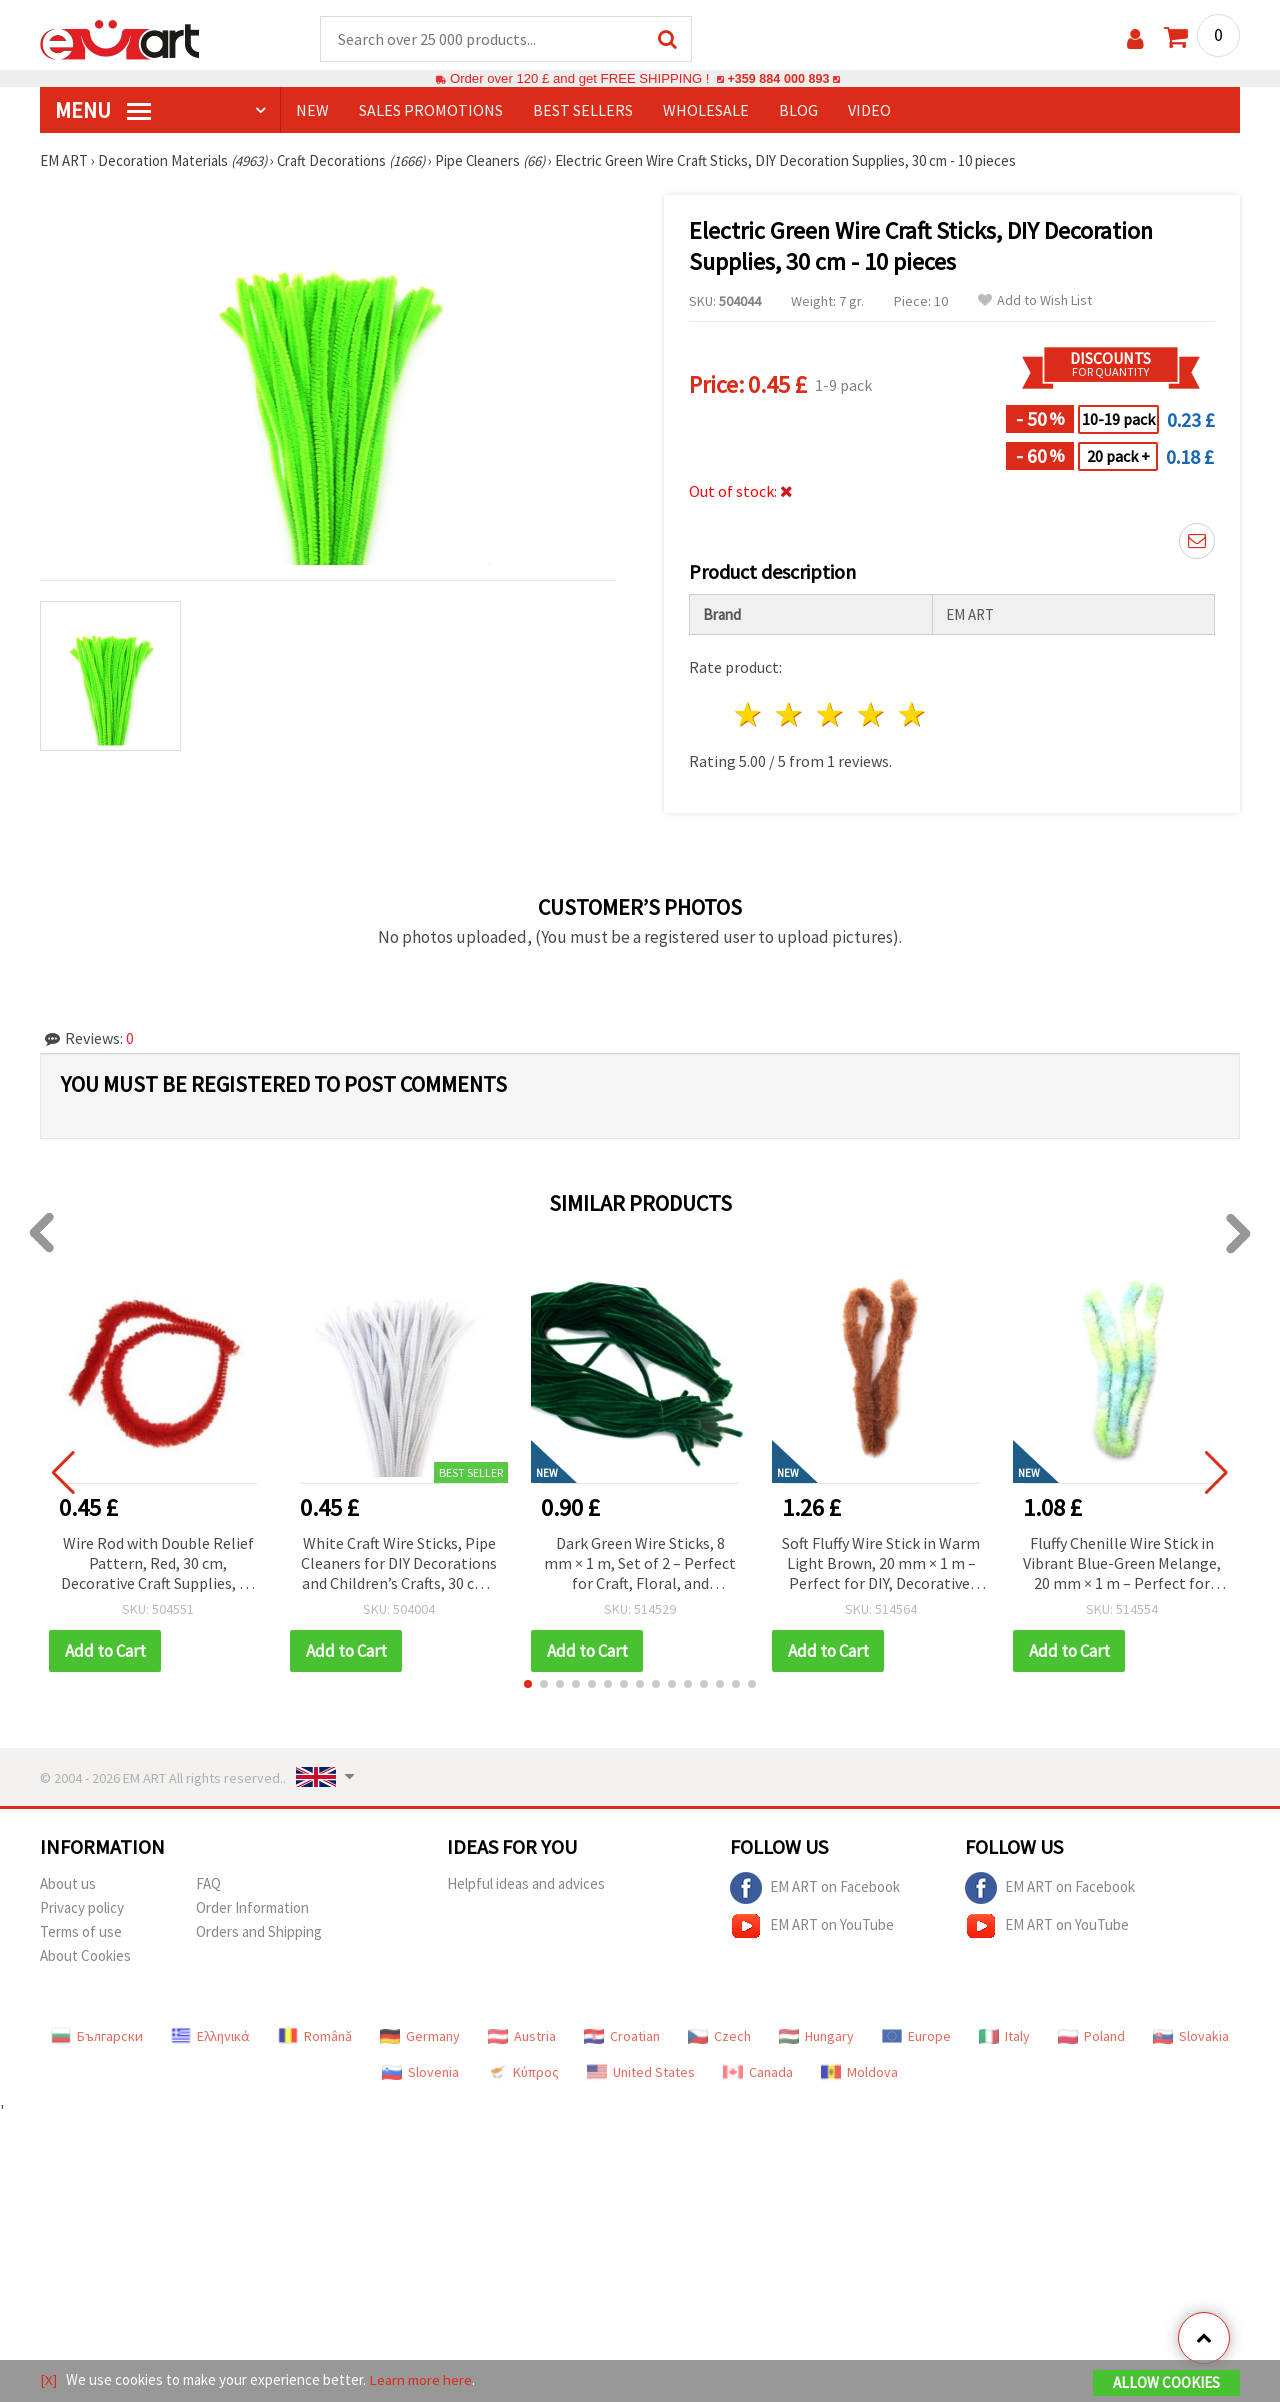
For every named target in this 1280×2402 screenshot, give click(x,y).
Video (869, 111)
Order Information (252, 1908)
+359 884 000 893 (778, 79)
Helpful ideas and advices (526, 1884)
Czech (719, 2037)
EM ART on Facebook (815, 1889)
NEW (312, 111)
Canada (758, 2073)
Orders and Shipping (259, 1932)
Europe (916, 2037)
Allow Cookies (1166, 2383)
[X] (48, 2380)
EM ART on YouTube (812, 1927)
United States (641, 2073)
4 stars (871, 715)
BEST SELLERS (583, 111)
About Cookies (85, 1956)
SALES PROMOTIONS (431, 111)
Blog (798, 111)
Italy (1004, 2037)
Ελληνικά (210, 2037)
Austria (522, 2037)
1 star (749, 715)
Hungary (816, 2037)
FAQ (208, 1884)
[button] (528, 1685)
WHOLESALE (706, 111)
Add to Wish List (1035, 301)
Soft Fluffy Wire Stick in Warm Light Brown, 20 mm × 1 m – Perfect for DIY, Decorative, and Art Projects (881, 1565)
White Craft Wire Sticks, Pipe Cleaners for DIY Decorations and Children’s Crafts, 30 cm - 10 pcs (399, 1565)
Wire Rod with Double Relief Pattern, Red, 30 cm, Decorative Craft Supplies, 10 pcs (158, 1565)
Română (315, 2037)
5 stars (912, 715)
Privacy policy (82, 1908)
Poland (1091, 2037)
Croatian (622, 2037)
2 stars (790, 715)
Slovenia (420, 2073)
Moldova (859, 2073)
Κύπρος (523, 2073)
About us (68, 1884)
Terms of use (81, 1932)
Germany (420, 2037)
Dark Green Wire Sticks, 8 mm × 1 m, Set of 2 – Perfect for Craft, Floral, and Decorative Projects (640, 1565)
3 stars (831, 715)
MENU (103, 111)
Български (97, 2037)
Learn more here (420, 2380)
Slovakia (1191, 2037)
